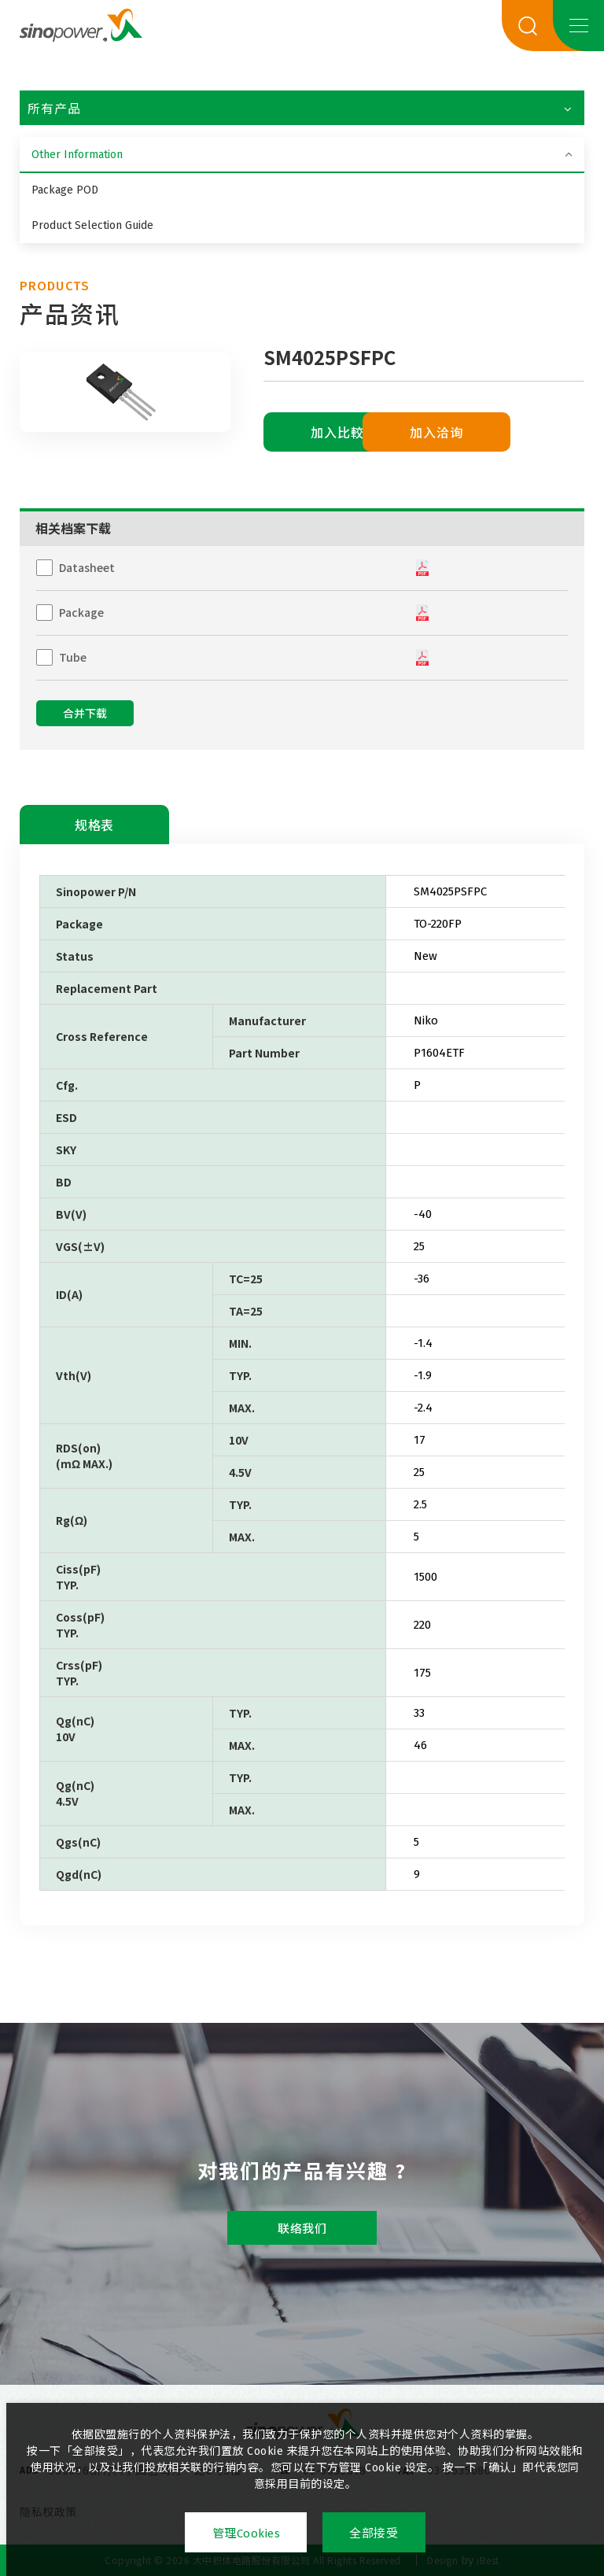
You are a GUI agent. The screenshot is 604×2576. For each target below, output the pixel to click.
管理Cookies (246, 2533)
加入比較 (338, 433)
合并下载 (85, 714)
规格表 (94, 825)
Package (81, 612)
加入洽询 (494, 433)
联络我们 (302, 2229)
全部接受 (374, 2533)
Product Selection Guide (92, 225)
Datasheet (87, 567)
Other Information (77, 154)
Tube (73, 657)
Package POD (64, 190)
